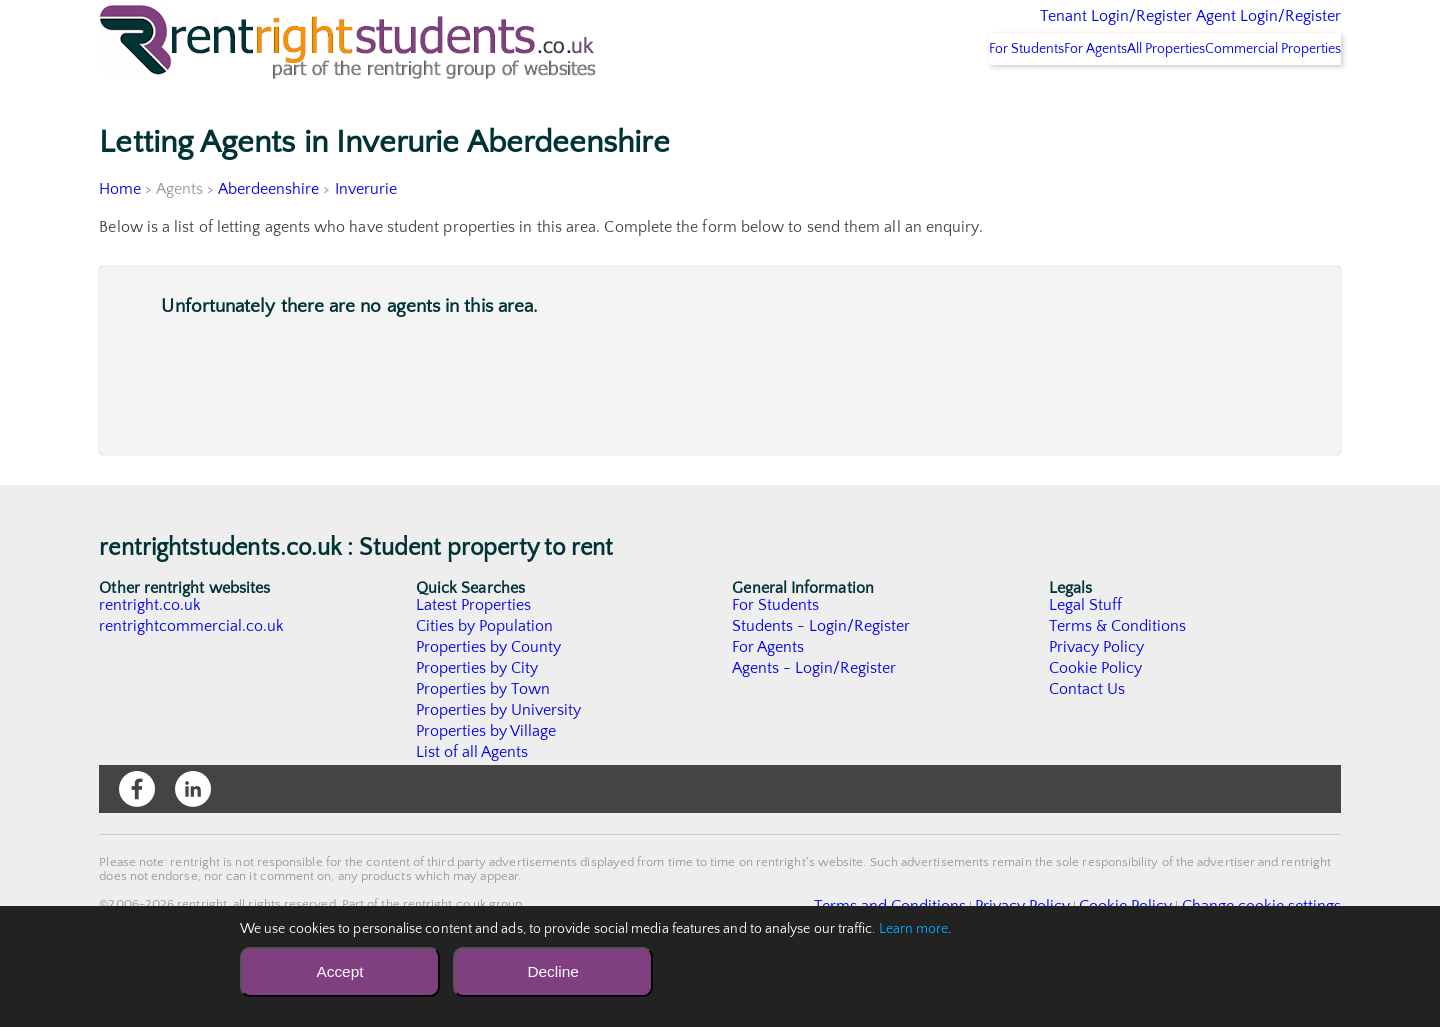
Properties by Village (487, 783)
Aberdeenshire (269, 241)
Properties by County (489, 699)
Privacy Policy (1097, 699)
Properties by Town (483, 741)
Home (120, 241)
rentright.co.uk (150, 657)
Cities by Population (485, 678)
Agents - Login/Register (815, 720)
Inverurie (366, 241)
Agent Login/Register (1239, 30)
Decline (552, 971)
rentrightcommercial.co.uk (192, 678)
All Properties (1127, 101)
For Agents (1029, 101)
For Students (934, 101)
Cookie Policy (1096, 720)
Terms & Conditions (1118, 678)
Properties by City (477, 720)
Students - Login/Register (822, 678)
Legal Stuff (1086, 657)
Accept (339, 971)
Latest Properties (474, 657)
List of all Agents (472, 804)
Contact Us (1087, 741)
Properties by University (499, 762)
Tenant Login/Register (1023, 30)
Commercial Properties (1260, 101)
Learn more (914, 929)
